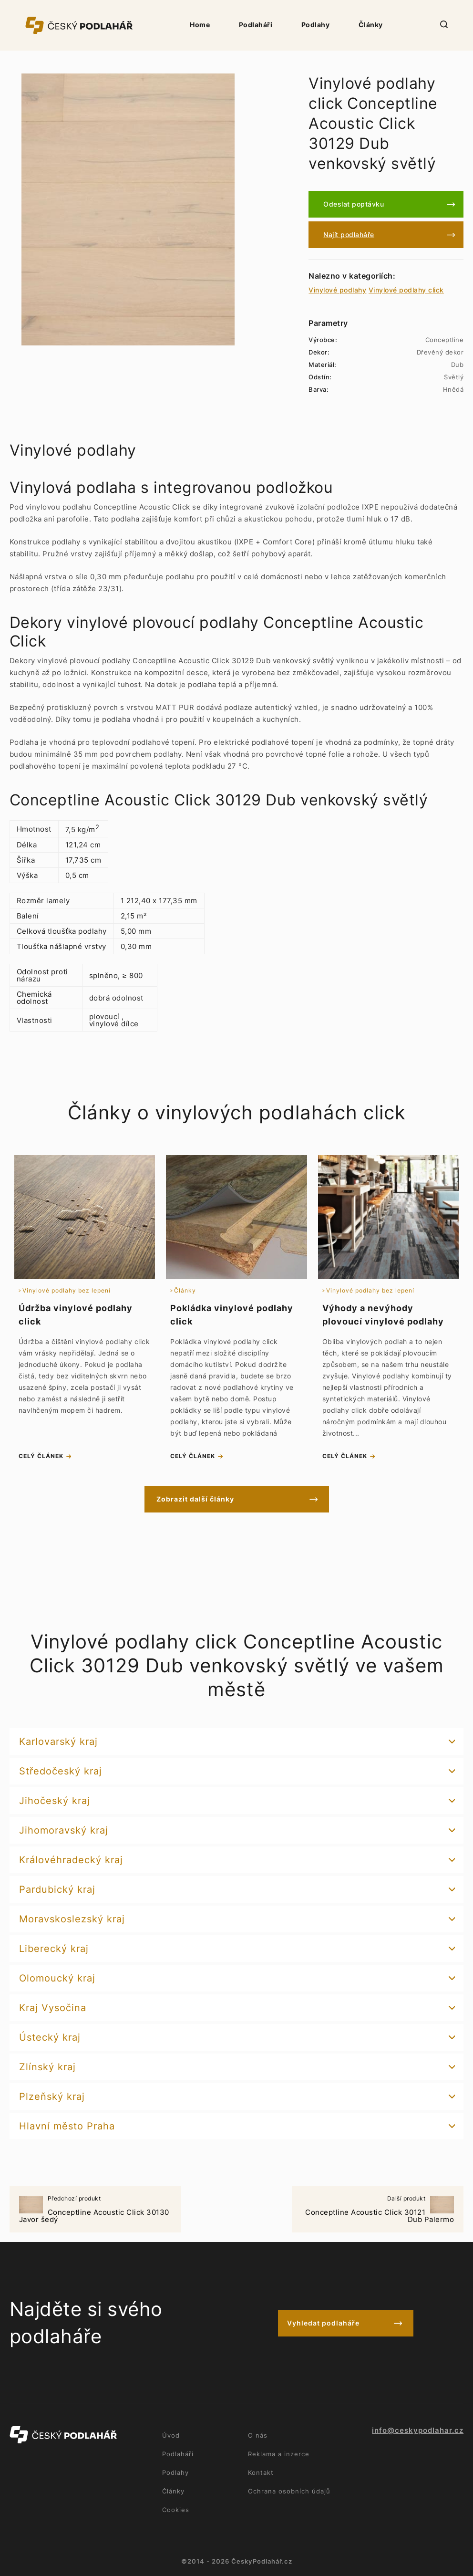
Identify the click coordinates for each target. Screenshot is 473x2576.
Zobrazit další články (195, 1499)
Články (371, 25)
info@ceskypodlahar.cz (417, 2430)
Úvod (171, 2435)
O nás (257, 2435)
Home (200, 25)
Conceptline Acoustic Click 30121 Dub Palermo (377, 2210)
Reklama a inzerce (278, 2454)
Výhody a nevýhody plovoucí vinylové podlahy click (383, 1321)
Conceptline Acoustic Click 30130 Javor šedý (95, 2210)
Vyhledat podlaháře (323, 2323)
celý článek (41, 1456)
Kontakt (261, 2472)
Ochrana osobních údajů (289, 2491)
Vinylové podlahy (337, 290)
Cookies (175, 2509)
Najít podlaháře (348, 234)
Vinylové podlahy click (406, 290)
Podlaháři (256, 25)
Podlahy (315, 25)
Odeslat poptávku (353, 204)
